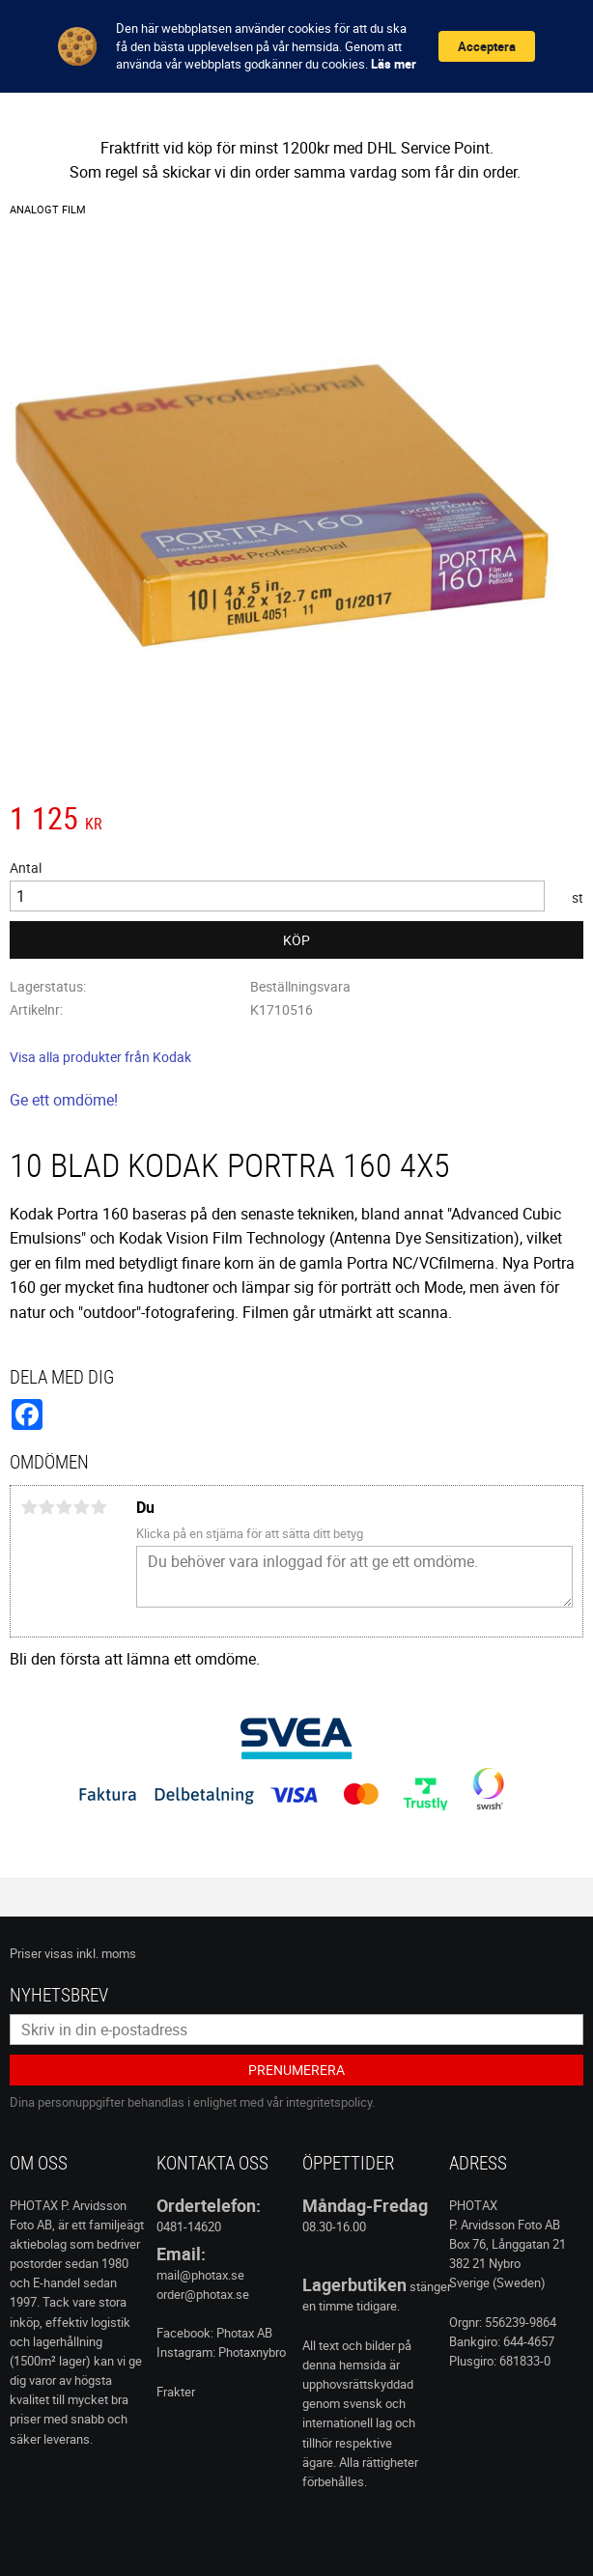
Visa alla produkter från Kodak (100, 1057)
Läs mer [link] (393, 63)
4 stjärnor (81, 1507)
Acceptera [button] (487, 46)
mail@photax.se (200, 2274)
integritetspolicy (329, 2102)
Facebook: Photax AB (214, 2332)
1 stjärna (29, 1507)
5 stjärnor (98, 1507)
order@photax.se (202, 2294)
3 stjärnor (63, 1507)
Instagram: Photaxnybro (221, 2352)
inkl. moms (106, 1953)
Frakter (175, 2391)
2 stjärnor (46, 1507)
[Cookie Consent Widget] (296, 46)
